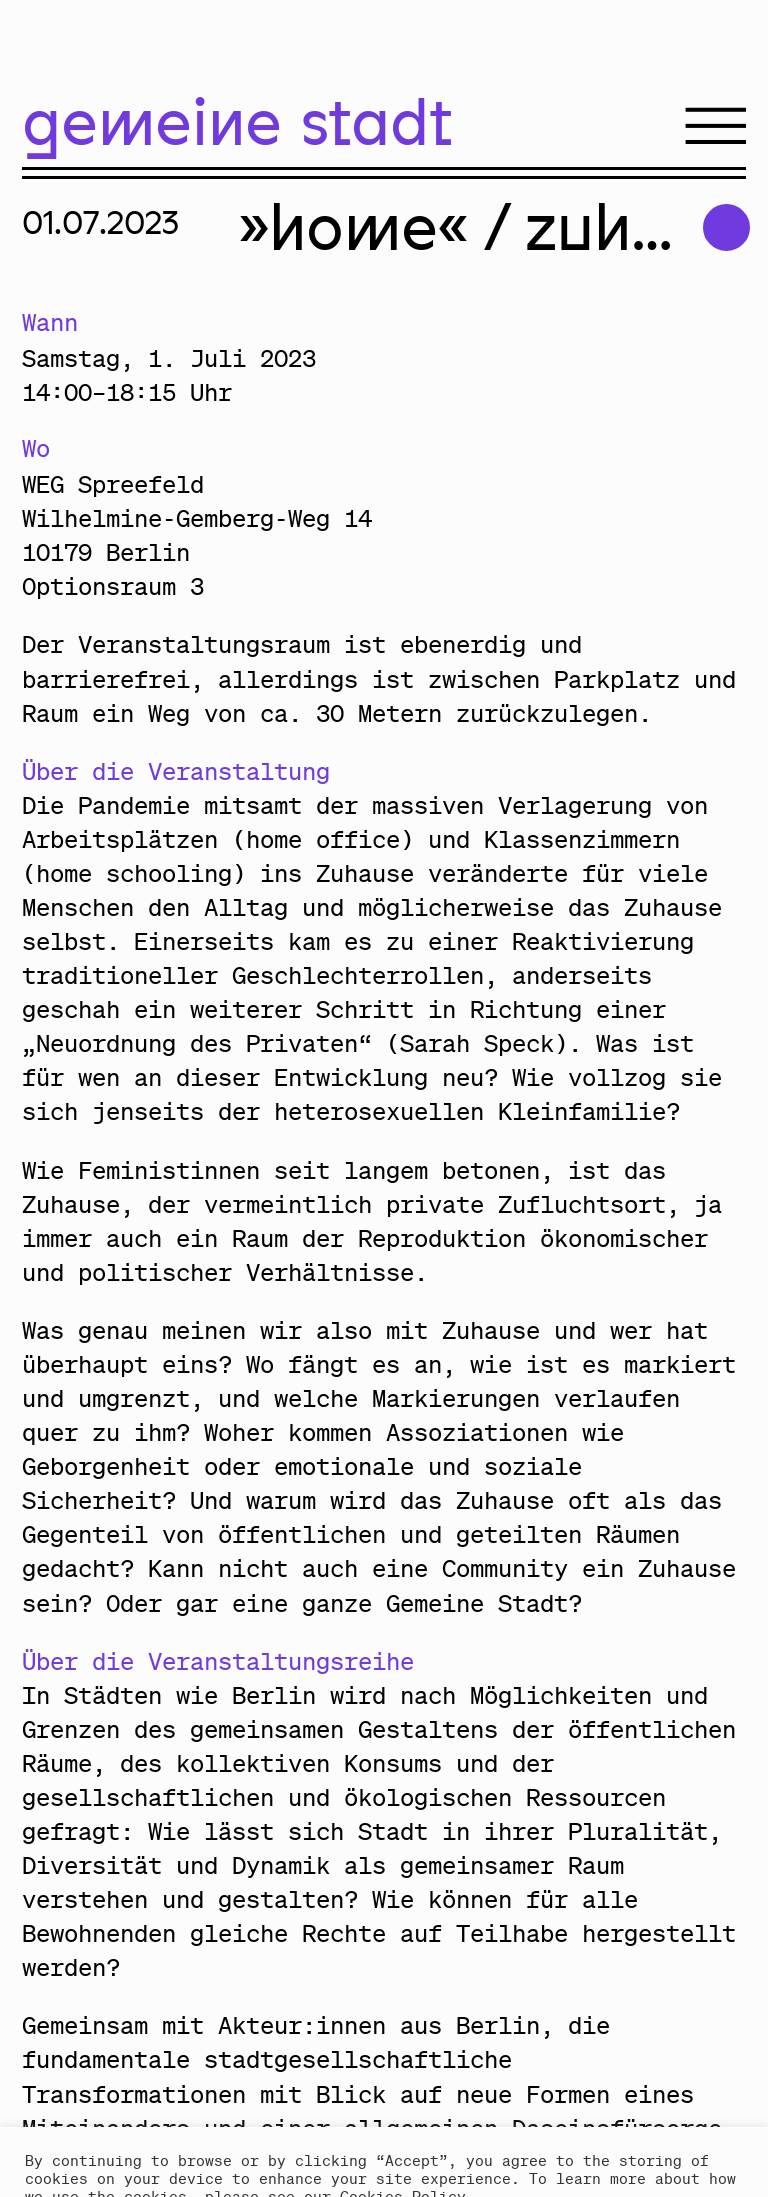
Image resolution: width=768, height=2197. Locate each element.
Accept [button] (66, 2151)
